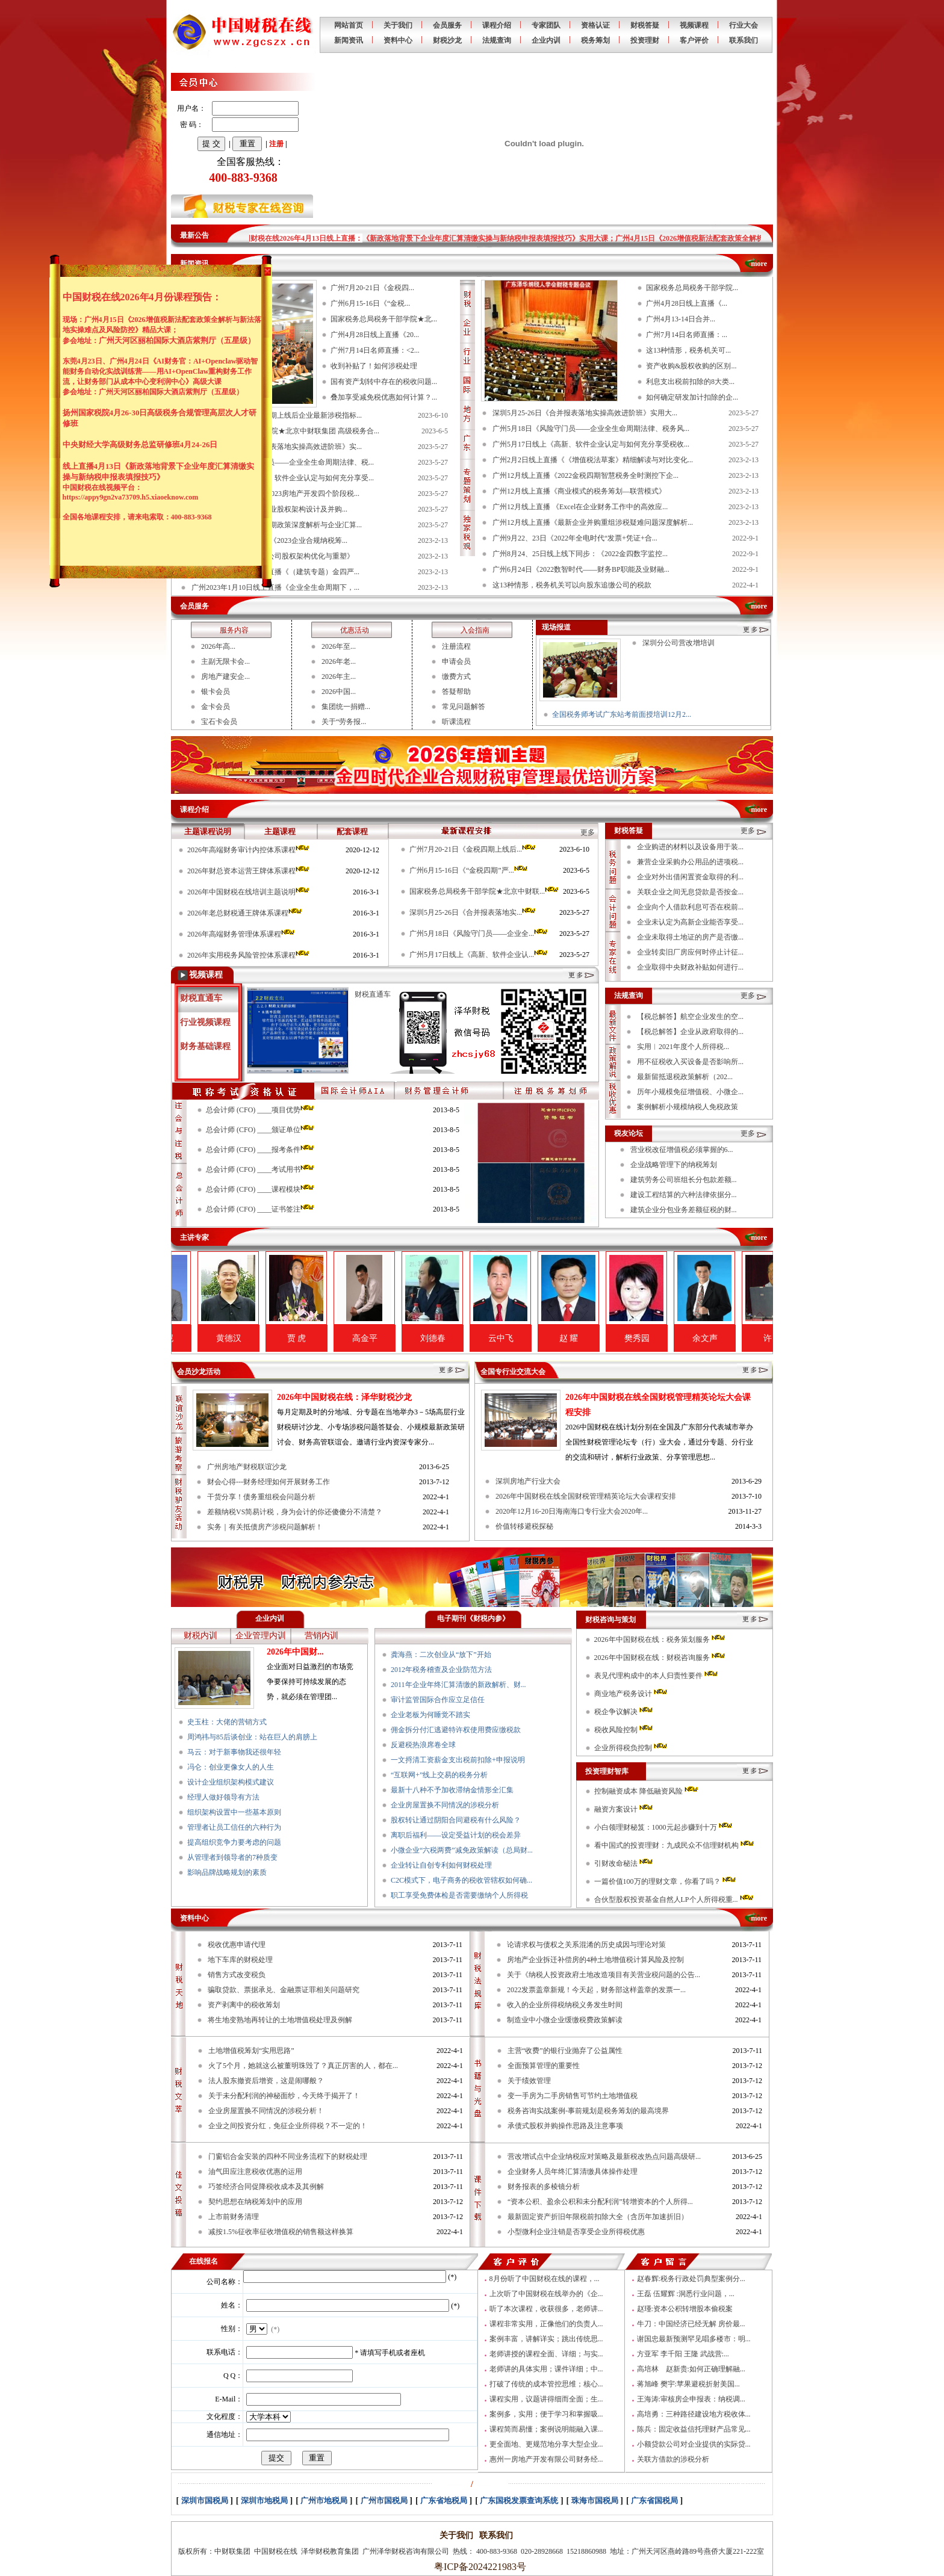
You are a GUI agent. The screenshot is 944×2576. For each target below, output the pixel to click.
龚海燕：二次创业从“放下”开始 (441, 1654)
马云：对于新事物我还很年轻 (234, 1752)
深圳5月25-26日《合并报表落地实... (473, 912)
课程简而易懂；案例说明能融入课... (546, 2429)
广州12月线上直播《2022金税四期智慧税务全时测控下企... (585, 475)
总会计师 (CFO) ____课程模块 (260, 1189)
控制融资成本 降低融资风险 (647, 1791)
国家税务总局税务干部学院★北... (384, 319)
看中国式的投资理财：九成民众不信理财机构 (675, 1845)
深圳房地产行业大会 (527, 1481)
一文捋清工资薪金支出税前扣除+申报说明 (458, 1760)
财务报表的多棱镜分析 (544, 2186)
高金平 (412, 1338)
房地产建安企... (225, 676)
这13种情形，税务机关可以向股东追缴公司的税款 (571, 585)
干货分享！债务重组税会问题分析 (261, 1497)
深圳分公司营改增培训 (678, 643)
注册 (276, 144)
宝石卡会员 (219, 721)
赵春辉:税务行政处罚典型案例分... (691, 2278)
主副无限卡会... (225, 661)
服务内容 (234, 630)
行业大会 (743, 25)
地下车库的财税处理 (240, 1959)
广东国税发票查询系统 (519, 2500)
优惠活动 (354, 630)
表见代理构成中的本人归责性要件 (656, 1675)
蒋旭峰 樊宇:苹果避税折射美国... (688, 2384)
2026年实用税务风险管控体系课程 (249, 955)
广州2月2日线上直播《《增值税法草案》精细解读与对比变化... (592, 460)
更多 (748, 830)
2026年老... (338, 661)
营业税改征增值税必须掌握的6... (681, 1149)
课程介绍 (496, 25)
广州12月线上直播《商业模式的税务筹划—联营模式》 (579, 491)
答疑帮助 (456, 691)
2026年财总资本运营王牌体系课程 (249, 871)
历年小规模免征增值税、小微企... (690, 1092)
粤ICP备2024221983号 (477, 2567)
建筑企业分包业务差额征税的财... (683, 1210)
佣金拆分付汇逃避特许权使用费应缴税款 (456, 1730)
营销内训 (321, 1635)
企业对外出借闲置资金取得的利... (690, 877)
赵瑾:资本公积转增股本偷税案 (685, 2309)
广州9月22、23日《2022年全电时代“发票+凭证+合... (574, 538)
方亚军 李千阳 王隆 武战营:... (683, 2354)
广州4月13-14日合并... (680, 319)
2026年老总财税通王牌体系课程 (245, 913)
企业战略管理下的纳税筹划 (673, 1164)
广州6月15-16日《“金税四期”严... (469, 870)
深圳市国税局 (204, 2500)
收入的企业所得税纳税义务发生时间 (565, 2005)
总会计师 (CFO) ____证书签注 (260, 1209)
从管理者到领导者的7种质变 (232, 1857)
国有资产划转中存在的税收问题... (384, 381)
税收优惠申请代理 (237, 1944)
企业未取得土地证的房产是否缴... (690, 937)
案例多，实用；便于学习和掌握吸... (546, 2414)
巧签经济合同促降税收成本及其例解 (266, 2186)
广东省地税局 (443, 2500)
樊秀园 (684, 1338)
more (759, 263)
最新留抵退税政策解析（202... (685, 1077)
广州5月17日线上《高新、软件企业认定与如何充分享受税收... (590, 444)
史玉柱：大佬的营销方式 (227, 1722)
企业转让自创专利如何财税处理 (441, 1865)
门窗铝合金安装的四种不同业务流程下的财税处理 (287, 2156)
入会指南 (475, 630)
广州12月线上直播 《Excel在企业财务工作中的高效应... (580, 507)
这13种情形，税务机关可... (688, 350)
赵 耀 (616, 1338)
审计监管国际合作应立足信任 (438, 1699)
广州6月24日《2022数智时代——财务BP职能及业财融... (580, 569)
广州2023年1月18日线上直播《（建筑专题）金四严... (275, 572)
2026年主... (338, 676)
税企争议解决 (624, 1712)
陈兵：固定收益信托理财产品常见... (694, 2429)
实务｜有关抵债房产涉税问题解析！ (265, 1527)
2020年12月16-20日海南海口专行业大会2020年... (571, 1511)
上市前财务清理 (233, 2216)
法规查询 (496, 40)
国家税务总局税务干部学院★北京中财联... (484, 891)
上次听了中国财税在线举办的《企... (546, 2294)
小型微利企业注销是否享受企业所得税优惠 (576, 2232)
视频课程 (694, 25)
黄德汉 (276, 1338)
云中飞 (548, 1338)
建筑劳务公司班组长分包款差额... (683, 1179)
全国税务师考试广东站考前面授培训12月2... (621, 714)
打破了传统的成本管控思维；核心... (546, 2384)
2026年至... (338, 646)
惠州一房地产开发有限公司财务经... (546, 2459)
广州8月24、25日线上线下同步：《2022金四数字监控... (580, 554)
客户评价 (694, 40)
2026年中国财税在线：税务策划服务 (660, 1639)
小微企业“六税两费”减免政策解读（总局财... (462, 1850)
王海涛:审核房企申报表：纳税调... (691, 2399)
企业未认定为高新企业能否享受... (690, 922)
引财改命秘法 (624, 1863)
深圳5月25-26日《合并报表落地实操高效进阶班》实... (276, 446)
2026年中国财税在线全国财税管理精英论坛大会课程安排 (585, 1496)
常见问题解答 (463, 706)
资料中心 (398, 40)
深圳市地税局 (264, 2500)
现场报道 (556, 627)
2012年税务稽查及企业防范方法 (441, 1669)
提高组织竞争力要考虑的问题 (234, 1842)
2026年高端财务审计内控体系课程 (249, 850)
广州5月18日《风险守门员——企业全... (479, 933)
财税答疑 (644, 25)
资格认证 (595, 25)
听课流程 (456, 721)
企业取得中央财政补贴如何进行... (690, 967)
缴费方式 (456, 676)
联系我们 (743, 40)
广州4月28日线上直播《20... (375, 334)
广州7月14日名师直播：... (686, 334)
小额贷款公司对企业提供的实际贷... (694, 2444)
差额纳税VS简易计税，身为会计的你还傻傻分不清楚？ (294, 1512)
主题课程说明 (207, 831)
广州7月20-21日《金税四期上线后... (473, 849)
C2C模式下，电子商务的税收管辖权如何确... (461, 1880)
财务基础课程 (205, 1046)
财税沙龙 (447, 40)
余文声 (752, 1338)
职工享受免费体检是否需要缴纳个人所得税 (459, 1895)
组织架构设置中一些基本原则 (234, 1812)
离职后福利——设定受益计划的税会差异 (456, 1835)
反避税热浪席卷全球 (423, 1745)
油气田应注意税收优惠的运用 (255, 2171)
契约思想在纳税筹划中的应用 (255, 2201)
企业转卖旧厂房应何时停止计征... (690, 952)
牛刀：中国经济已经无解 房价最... (691, 2324)
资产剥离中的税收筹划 (244, 2005)
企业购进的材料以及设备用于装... (690, 847)
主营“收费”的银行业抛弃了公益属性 (565, 2050)
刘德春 (480, 1338)
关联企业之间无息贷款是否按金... (690, 892)
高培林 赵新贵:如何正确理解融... (691, 2369)
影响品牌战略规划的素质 (227, 1872)
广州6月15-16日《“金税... (370, 303)
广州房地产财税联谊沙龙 (247, 1467)
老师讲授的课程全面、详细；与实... (546, 2354)
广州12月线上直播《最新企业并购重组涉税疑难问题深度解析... (592, 522)
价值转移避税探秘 (524, 1526)
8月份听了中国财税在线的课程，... (544, 2278)
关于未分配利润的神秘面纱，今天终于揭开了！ (284, 2095)
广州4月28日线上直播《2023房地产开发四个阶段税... (275, 493)
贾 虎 (344, 1338)
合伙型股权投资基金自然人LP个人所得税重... (674, 1899)
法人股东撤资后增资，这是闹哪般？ (266, 2080)
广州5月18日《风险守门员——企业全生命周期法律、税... (282, 462)
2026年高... (218, 646)
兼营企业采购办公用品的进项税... (690, 862)
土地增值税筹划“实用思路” (251, 2050)
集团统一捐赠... (345, 706)
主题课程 (280, 831)
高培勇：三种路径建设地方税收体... (694, 2414)
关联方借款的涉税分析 (673, 2459)
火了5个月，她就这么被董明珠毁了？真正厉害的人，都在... (303, 2065)
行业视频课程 (205, 1022)
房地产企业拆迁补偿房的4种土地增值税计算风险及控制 (595, 1959)
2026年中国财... (295, 1651)
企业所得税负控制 (631, 1748)
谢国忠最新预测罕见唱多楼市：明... (694, 2339)
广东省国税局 (654, 2500)
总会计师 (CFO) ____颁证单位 (260, 1129)
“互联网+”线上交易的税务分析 (439, 1775)
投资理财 (644, 40)
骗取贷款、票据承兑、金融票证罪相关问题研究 (283, 1990)
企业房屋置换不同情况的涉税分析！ (266, 2111)
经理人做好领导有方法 (223, 1797)
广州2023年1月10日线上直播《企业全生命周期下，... (275, 587)
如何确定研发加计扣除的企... (692, 397)
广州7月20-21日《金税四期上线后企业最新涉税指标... (276, 415)
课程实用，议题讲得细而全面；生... (546, 2399)
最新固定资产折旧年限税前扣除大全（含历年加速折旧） (598, 2216)
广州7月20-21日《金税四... (372, 287)
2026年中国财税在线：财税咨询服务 (660, 1657)
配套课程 (352, 831)
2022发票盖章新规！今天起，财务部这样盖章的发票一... (596, 1990)
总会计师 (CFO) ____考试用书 (260, 1169)
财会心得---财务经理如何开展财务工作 (268, 1482)
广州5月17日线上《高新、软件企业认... (479, 954)
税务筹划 (595, 40)
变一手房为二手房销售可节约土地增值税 (573, 2095)
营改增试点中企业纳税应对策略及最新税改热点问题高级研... (604, 2156)
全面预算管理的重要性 (544, 2065)
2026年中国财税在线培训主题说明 (249, 892)
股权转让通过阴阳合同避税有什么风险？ (456, 1820)
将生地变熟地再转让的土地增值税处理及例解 (280, 2020)
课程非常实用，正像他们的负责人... (546, 2324)
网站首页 (348, 25)
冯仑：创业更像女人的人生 (230, 1767)
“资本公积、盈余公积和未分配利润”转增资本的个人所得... (600, 2201)
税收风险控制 (624, 1730)
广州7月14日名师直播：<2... (375, 350)
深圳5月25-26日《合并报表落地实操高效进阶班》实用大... (584, 413)
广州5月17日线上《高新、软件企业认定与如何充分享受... (282, 478)
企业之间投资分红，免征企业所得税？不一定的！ (287, 2126)
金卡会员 (215, 706)
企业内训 (546, 40)
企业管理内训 (260, 1635)
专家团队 (546, 25)
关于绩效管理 (529, 2080)
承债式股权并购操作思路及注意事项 (565, 2126)
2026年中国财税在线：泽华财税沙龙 (344, 1397)
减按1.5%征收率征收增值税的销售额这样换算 (280, 2232)
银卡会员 (215, 691)
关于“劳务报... (343, 721)
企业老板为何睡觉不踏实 (430, 1715)
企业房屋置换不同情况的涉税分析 (445, 1805)
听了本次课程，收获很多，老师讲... (546, 2309)
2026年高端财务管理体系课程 (241, 934)
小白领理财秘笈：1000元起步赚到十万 (664, 1827)
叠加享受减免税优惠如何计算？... (384, 397)
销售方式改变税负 (237, 1975)
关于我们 (398, 25)
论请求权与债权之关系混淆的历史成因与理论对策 (586, 1944)
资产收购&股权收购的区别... (691, 366)
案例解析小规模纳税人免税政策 (687, 1107)
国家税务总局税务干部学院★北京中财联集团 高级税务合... (285, 431)
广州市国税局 (384, 2500)
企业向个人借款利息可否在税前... (690, 907)
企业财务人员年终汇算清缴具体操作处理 (573, 2171)
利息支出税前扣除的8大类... (690, 381)
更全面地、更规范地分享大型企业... (546, 2444)
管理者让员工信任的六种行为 (234, 1827)
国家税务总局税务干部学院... (692, 287)
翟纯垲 (208, 1338)
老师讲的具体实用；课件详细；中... (546, 2369)
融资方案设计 (624, 1809)
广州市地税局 (323, 2500)
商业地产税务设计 (631, 1693)
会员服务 (447, 25)
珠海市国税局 (594, 2500)
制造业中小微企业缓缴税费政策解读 (565, 2020)
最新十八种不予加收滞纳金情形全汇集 (452, 1790)
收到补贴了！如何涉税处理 (374, 366)
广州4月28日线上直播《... (686, 303)
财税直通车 (201, 998)
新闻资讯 (348, 40)
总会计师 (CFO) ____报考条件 (260, 1149)
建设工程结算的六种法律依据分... (683, 1194)
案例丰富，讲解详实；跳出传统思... (546, 2339)
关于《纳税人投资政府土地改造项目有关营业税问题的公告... (603, 1975)
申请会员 (456, 661)
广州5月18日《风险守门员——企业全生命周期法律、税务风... (590, 428)
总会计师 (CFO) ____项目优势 (260, 1110)
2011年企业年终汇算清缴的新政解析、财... (458, 1684)
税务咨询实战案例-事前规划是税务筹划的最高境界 (588, 2111)
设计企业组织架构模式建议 (230, 1782)
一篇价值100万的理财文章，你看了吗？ (666, 1881)
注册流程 (456, 646)
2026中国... (338, 691)
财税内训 (200, 1635)
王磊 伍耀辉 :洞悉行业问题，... (685, 2294)
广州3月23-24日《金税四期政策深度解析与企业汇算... (276, 525)
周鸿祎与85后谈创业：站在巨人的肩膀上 (252, 1737)
